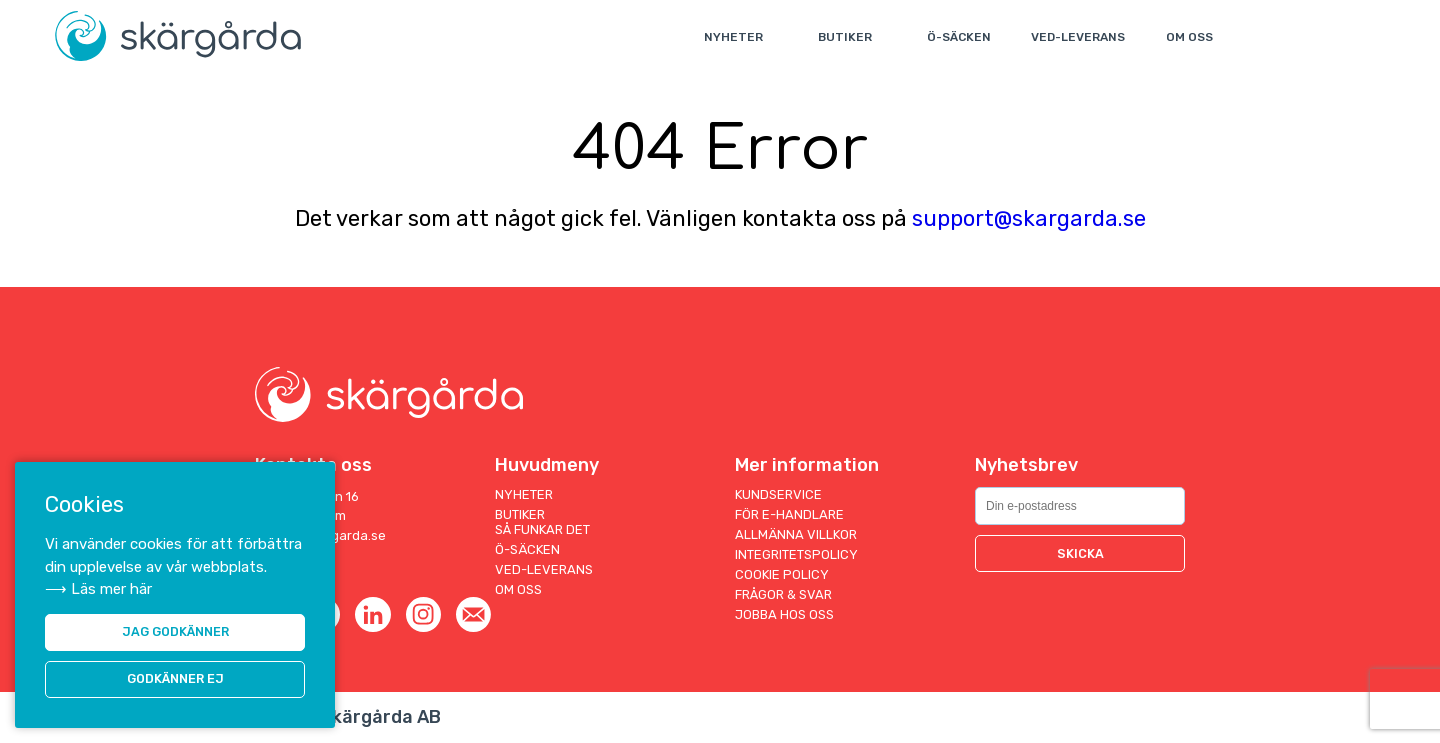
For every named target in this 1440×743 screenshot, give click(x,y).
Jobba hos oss (784, 614)
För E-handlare (789, 514)
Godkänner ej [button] (175, 679)
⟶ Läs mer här (98, 588)
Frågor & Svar (783, 594)
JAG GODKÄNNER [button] (175, 631)
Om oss (1191, 37)
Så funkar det (542, 529)
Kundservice (778, 494)
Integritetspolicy (796, 554)
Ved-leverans (1080, 37)
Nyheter (735, 37)
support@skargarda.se (1029, 218)
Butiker (847, 37)
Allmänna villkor (796, 534)
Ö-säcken (961, 37)
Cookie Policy (782, 574)
